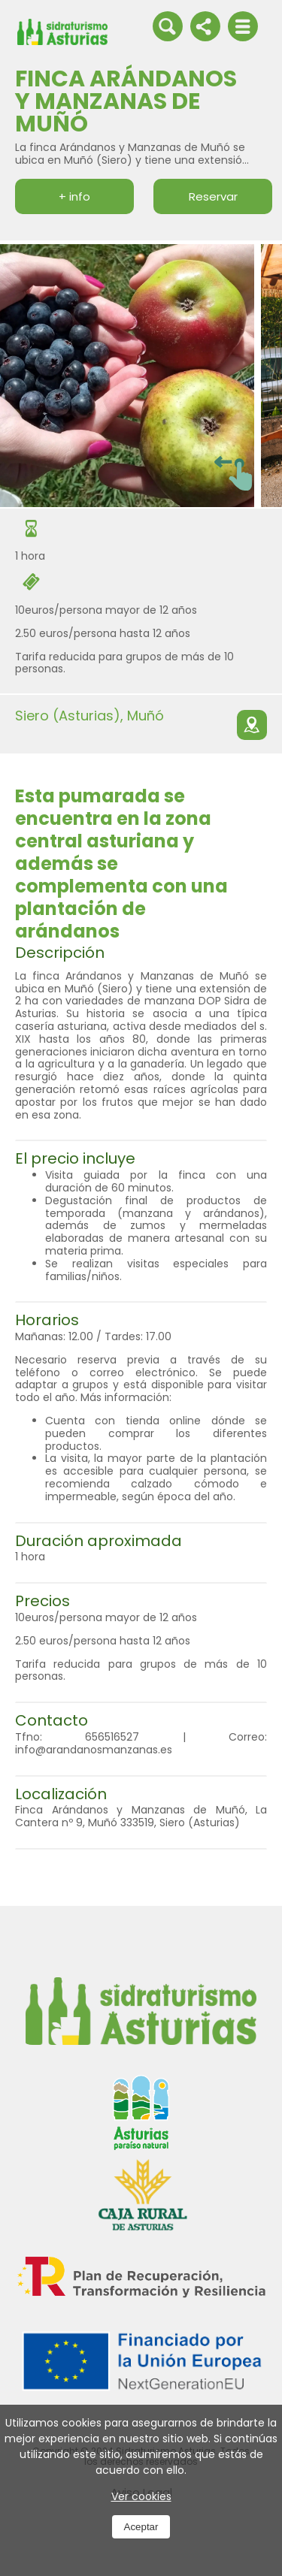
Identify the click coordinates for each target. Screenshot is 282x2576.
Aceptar (141, 2526)
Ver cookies (141, 2496)
